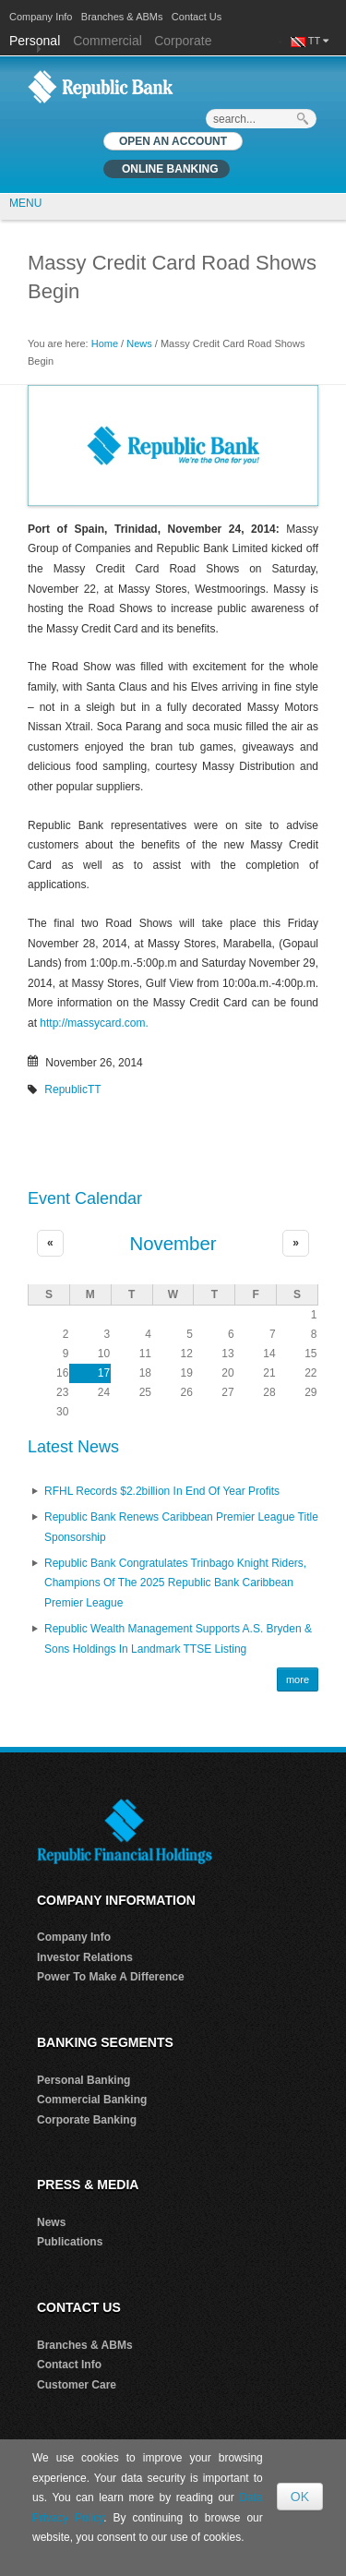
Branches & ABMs (122, 16)
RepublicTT (72, 1089)
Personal (36, 40)
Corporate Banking (87, 2119)
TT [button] (318, 40)
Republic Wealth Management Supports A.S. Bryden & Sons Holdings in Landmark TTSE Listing (178, 1638)
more (297, 1679)
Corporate (182, 40)
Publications (69, 2241)
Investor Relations (85, 1957)
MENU (25, 203)
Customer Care (76, 2384)
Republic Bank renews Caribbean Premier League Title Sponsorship (181, 1527)
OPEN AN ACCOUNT (173, 141)
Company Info (40, 16)
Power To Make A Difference (111, 1976)
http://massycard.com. (94, 1023)
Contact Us (196, 16)
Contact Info (69, 2364)
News (139, 343)
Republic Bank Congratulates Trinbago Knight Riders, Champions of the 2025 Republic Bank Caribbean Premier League (175, 1583)
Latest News (73, 1447)
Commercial (107, 40)
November (172, 1244)
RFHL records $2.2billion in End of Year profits (162, 1491)
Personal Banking (83, 2080)
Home (104, 343)
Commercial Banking (92, 2099)
